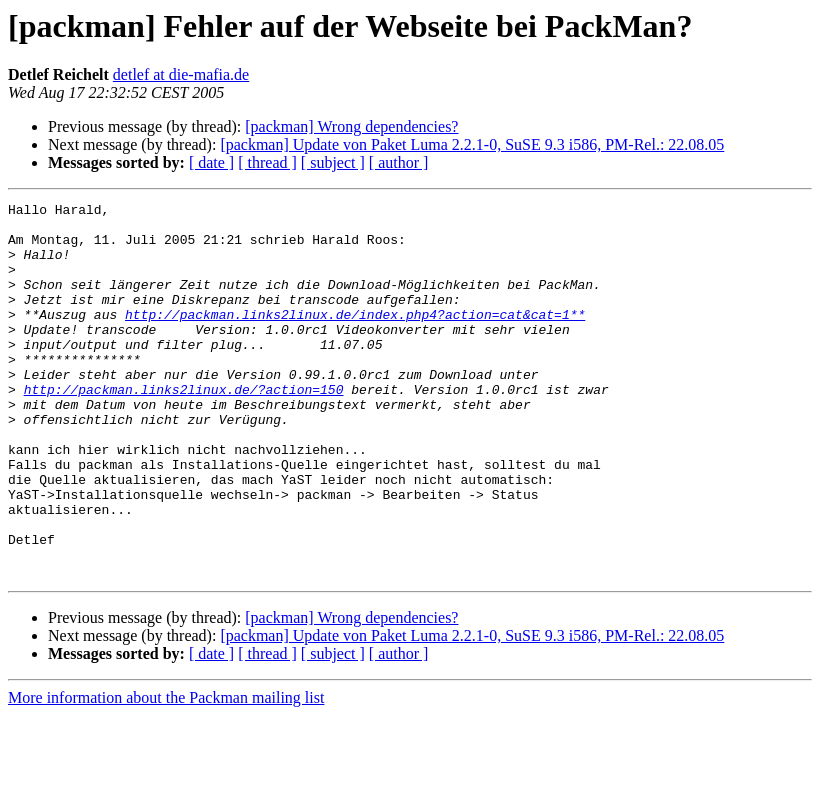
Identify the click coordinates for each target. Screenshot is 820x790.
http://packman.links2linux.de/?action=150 (184, 428)
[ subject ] (333, 162)
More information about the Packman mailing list (166, 772)
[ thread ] (267, 162)
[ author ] (399, 162)
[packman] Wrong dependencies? (351, 126)
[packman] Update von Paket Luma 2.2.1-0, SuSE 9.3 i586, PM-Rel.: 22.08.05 (472, 144)
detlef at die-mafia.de (181, 74)
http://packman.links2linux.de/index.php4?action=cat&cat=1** (355, 338)
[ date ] (211, 162)
